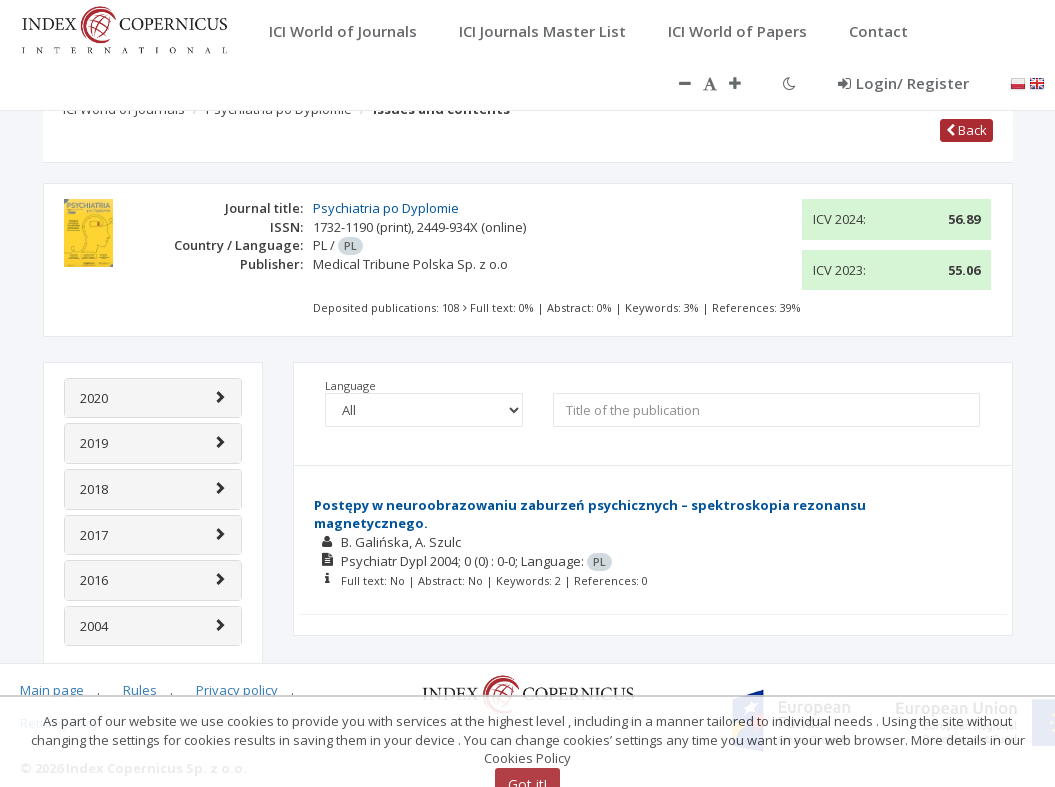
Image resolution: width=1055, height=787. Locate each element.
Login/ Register (903, 83)
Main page (52, 690)
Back (966, 130)
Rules (140, 690)
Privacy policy (237, 690)
